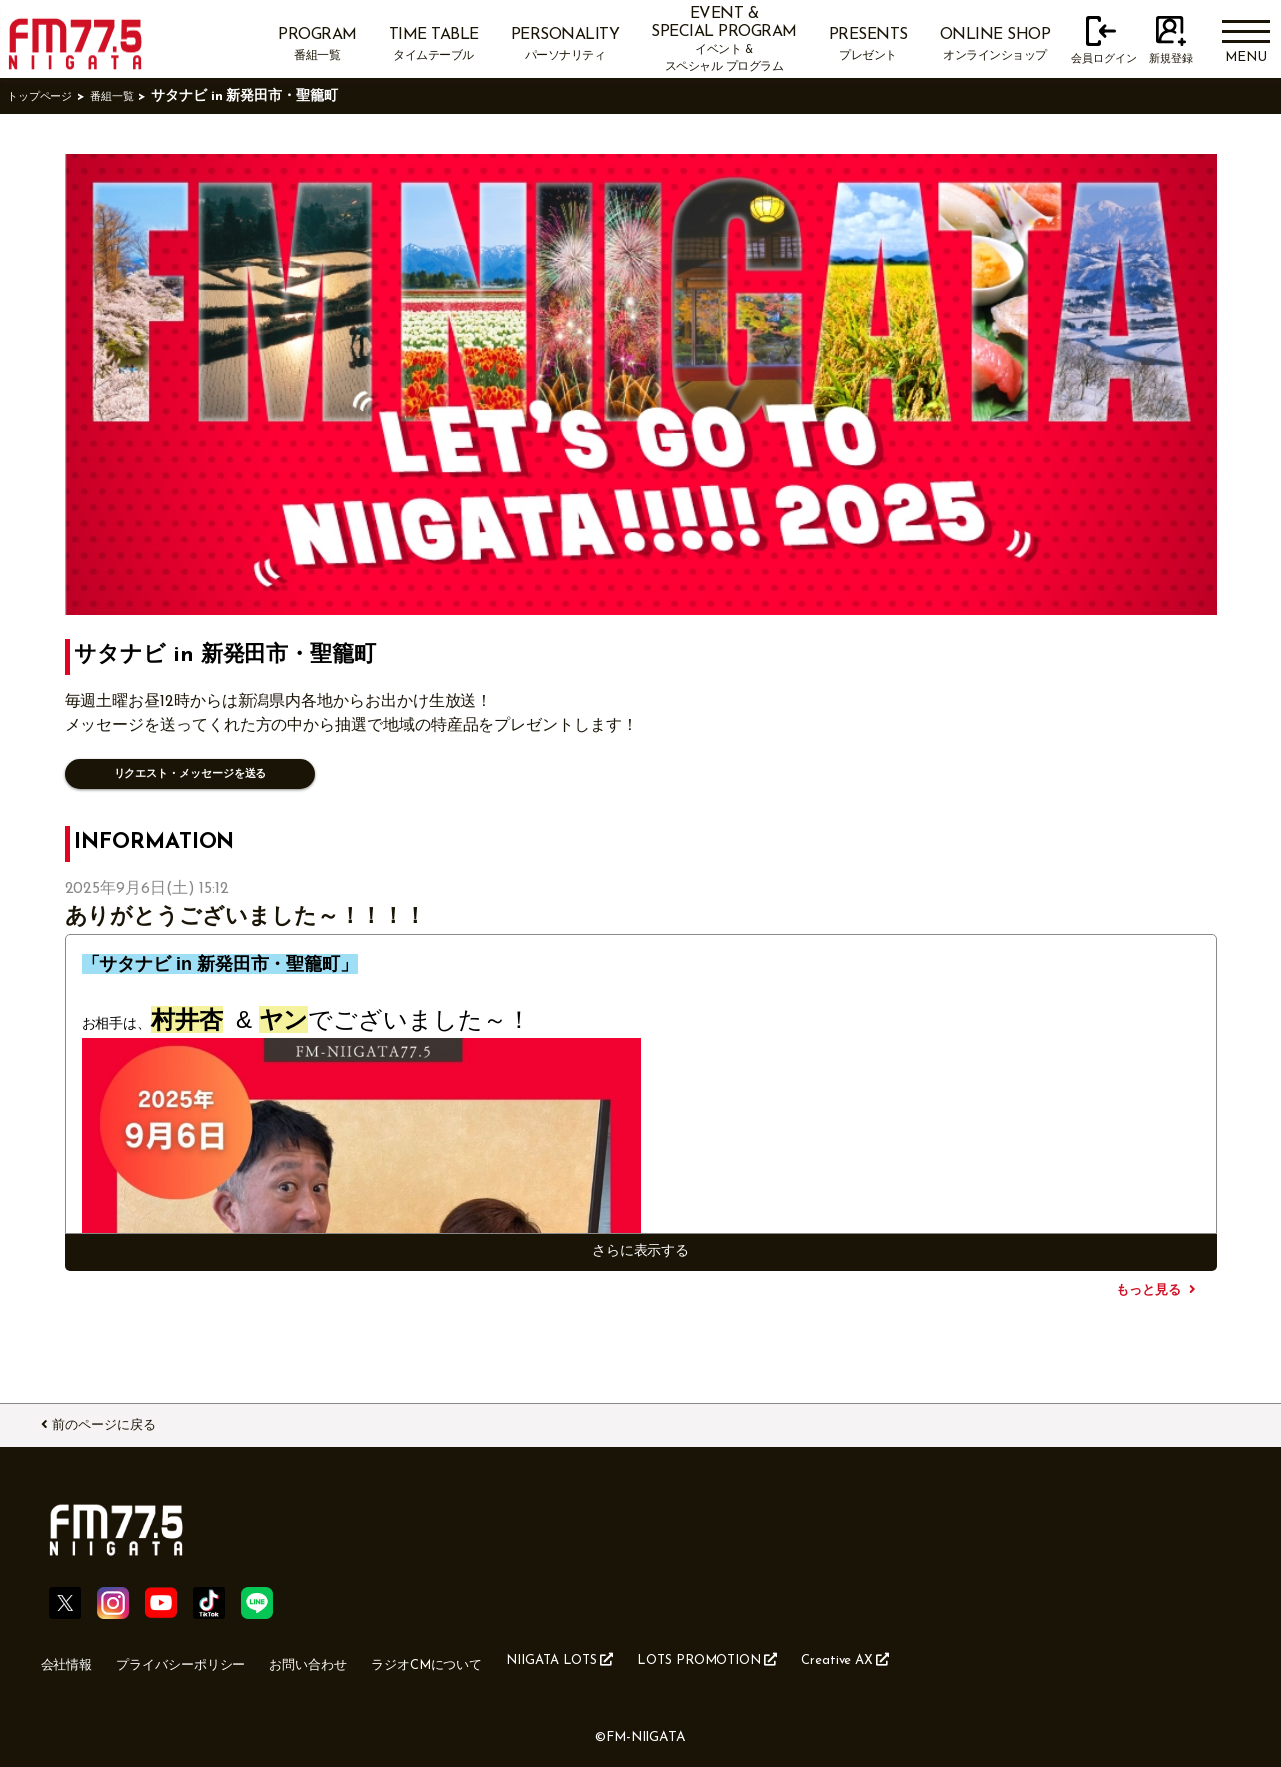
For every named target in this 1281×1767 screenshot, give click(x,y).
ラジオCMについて (499, 1659)
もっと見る (1148, 1289)
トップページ (49, 96)
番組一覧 (136, 96)
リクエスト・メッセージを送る (204, 773)
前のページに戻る (127, 1421)
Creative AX (992, 1658)
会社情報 (73, 1659)
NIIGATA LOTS (657, 1658)
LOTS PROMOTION (830, 1658)
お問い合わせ (359, 1659)
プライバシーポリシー (207, 1659)
